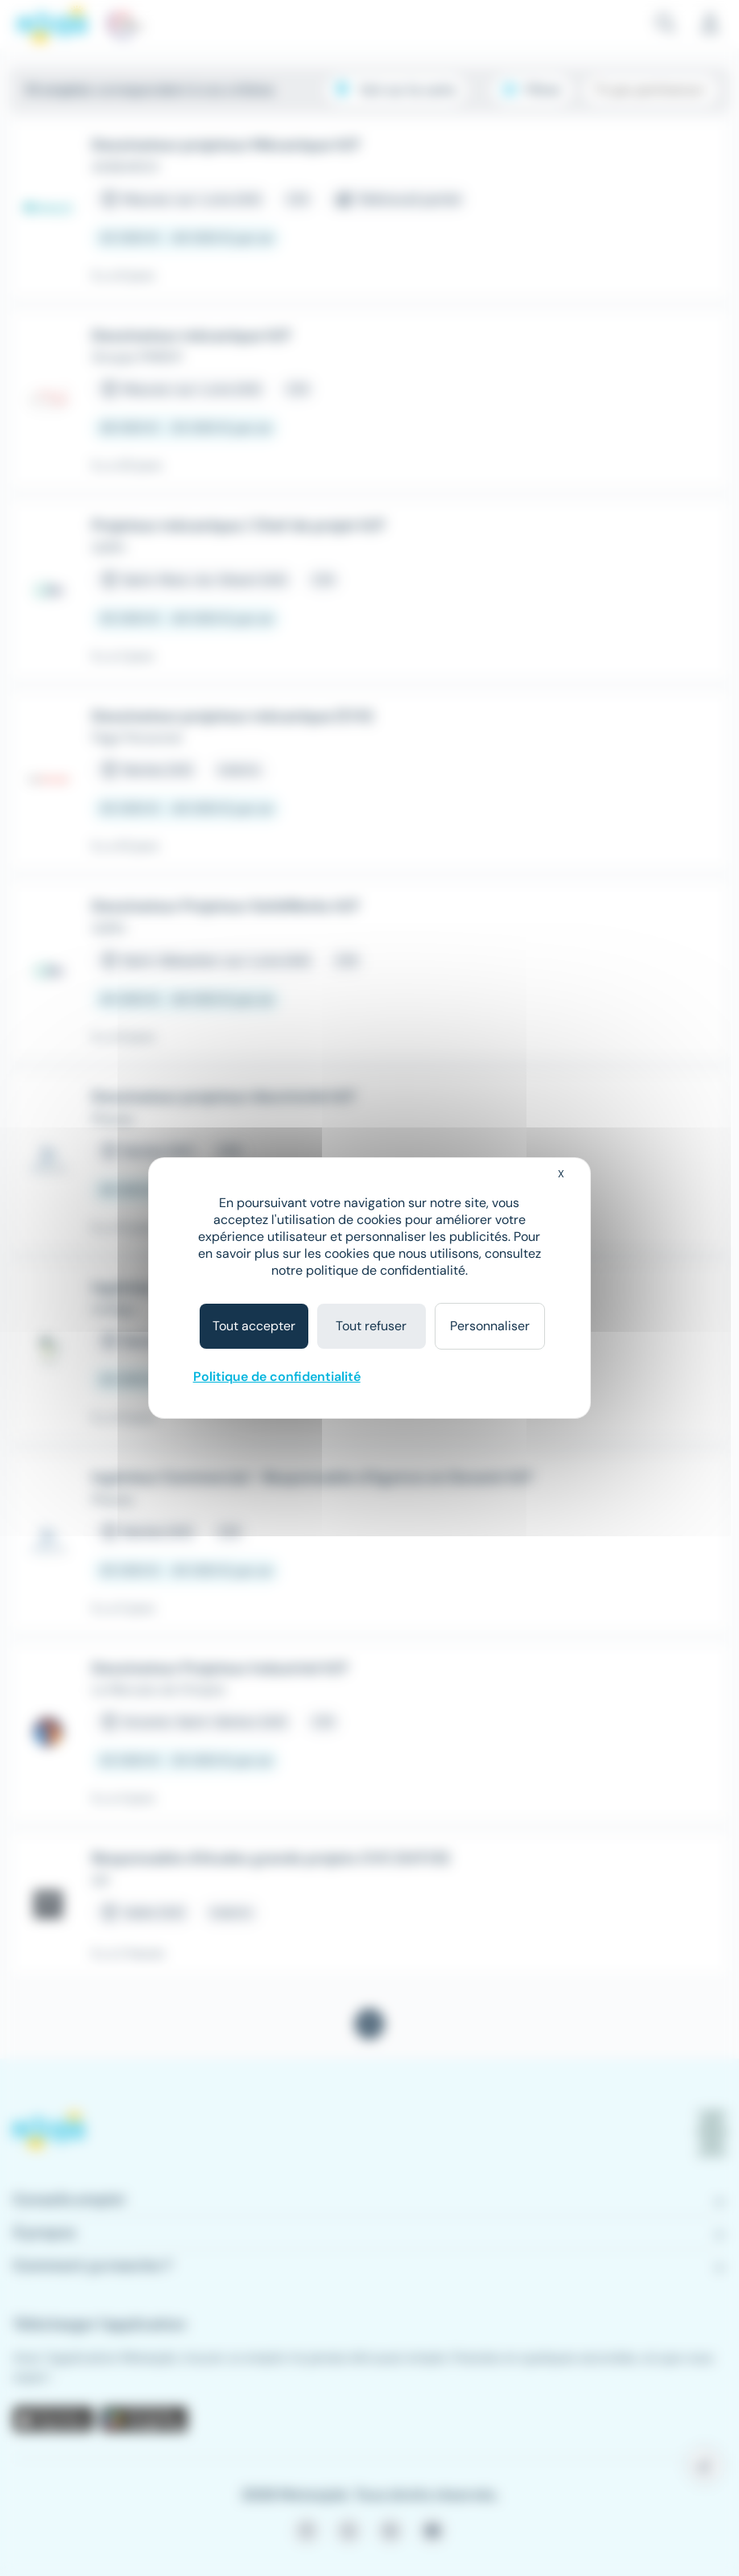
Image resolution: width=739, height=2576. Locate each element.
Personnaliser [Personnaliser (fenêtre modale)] (490, 1325)
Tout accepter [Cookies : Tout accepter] (254, 1325)
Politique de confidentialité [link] (277, 1376)
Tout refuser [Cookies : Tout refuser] (371, 1325)
